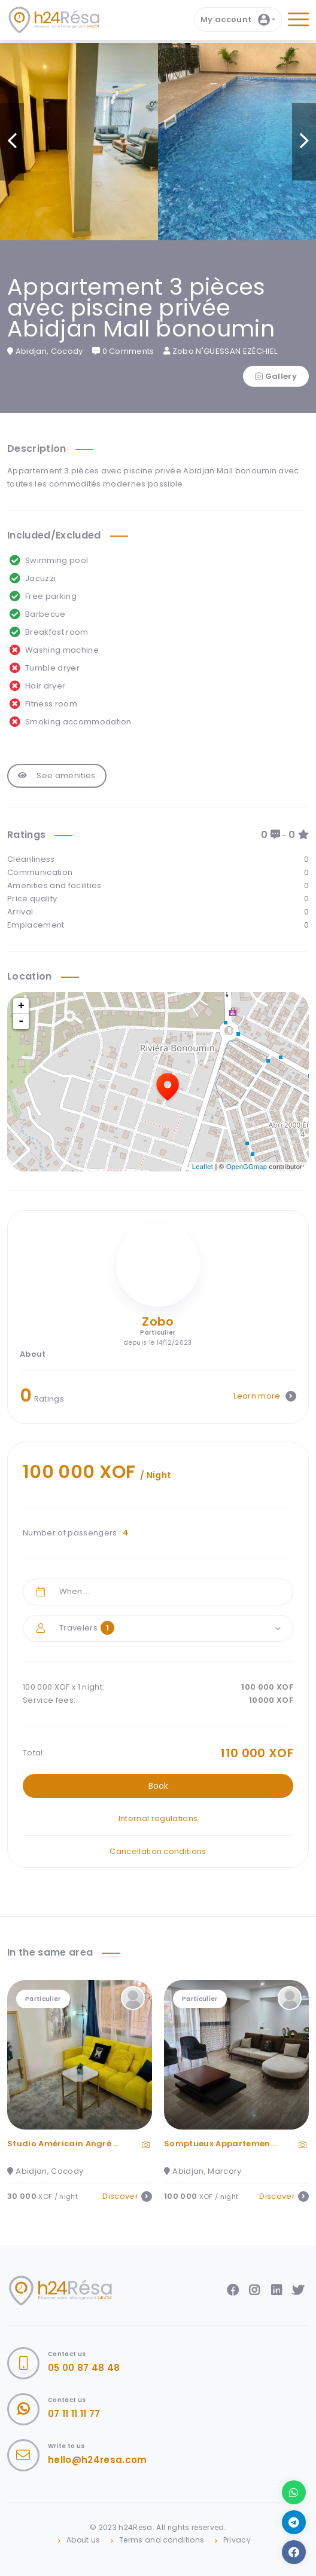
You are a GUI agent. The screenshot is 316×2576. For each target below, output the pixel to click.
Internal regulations (158, 1818)
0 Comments (123, 351)
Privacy (237, 2540)
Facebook (233, 2290)
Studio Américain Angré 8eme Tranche (91, 2143)
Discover (127, 2196)
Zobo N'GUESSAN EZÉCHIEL (220, 351)
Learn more (264, 1396)
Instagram (254, 2290)
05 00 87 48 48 (84, 2367)
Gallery (276, 376)
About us (83, 2540)
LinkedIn (276, 2290)
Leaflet (202, 1166)
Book (158, 1786)
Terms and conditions (162, 2540)
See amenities (57, 775)
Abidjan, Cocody (45, 351)
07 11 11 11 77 (74, 2413)
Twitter (298, 2290)
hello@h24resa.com (97, 2459)
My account (235, 20)
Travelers (86, 1628)
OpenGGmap (246, 1166)
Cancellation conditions (158, 1851)
